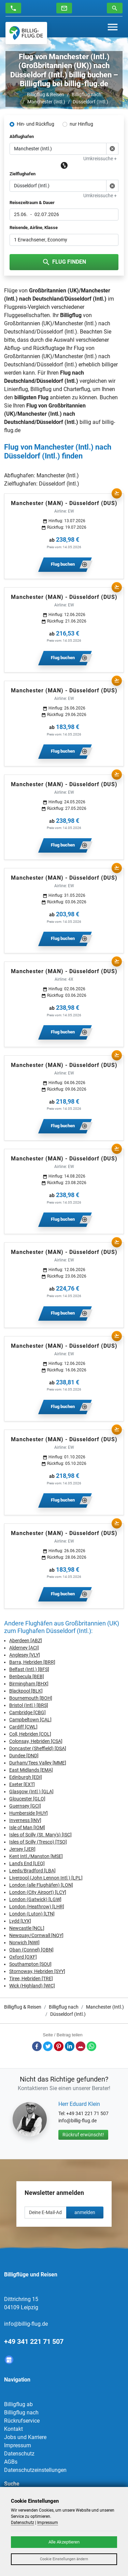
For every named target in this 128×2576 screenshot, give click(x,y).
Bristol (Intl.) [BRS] (28, 1705)
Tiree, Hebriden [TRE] (31, 1978)
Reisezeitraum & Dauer (32, 202)
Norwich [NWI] (24, 1942)
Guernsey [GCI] (25, 1806)
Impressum (17, 2445)
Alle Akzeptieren (64, 2541)
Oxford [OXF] (23, 1957)
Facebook (37, 2046)
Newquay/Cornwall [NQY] (36, 1935)
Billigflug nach (86, 94)
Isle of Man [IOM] (27, 1827)
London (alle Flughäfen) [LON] (41, 1885)
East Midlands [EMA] (31, 1770)
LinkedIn (69, 2046)
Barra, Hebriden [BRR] (32, 1662)
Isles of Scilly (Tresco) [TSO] (38, 1842)
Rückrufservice (22, 2420)
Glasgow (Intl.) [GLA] (31, 1791)
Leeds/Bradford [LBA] (32, 1870)
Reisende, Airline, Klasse (34, 227)
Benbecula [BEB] (26, 1676)
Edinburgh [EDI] (25, 1777)
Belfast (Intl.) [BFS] (29, 1669)
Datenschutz (19, 2453)
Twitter (48, 2046)
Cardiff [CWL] (23, 1727)
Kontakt (13, 2429)
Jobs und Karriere (25, 2437)
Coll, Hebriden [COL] (30, 1734)
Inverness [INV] (25, 1820)
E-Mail (80, 2046)
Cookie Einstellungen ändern (64, 2559)
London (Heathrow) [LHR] (36, 1906)
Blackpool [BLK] (26, 1691)
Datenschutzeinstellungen (35, 2470)
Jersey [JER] (22, 1849)
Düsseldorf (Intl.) (90, 101)
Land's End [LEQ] (27, 1863)
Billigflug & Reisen (45, 94)
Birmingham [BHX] (28, 1683)
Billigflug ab (18, 2404)
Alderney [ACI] (24, 1647)
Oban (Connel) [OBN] (31, 1949)
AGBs (10, 2462)
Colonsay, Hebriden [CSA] (35, 1741)
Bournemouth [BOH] (30, 1698)
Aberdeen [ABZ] (25, 1640)
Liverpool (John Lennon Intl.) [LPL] (46, 1878)
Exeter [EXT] (22, 1784)
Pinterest (58, 2046)
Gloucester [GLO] (27, 1798)
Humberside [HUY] (28, 1813)
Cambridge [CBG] (27, 1712)
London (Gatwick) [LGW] (35, 1899)
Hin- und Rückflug (35, 124)
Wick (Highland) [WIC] (32, 1985)
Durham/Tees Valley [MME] (37, 1762)
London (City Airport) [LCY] (37, 1892)
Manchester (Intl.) (46, 101)
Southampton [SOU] (30, 1964)
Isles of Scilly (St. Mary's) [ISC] (40, 1834)
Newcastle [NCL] (26, 1928)
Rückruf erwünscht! (83, 2134)
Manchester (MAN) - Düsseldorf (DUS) (64, 503)
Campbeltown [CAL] (30, 1719)
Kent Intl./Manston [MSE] (36, 1856)
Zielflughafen (22, 173)
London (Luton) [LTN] (32, 1914)
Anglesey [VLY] (24, 1655)
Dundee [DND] (24, 1755)
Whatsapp (91, 2046)
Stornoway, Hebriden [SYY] (37, 1971)
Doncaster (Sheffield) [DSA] (37, 1748)
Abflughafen (22, 136)
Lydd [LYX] (20, 1921)
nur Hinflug (81, 124)
